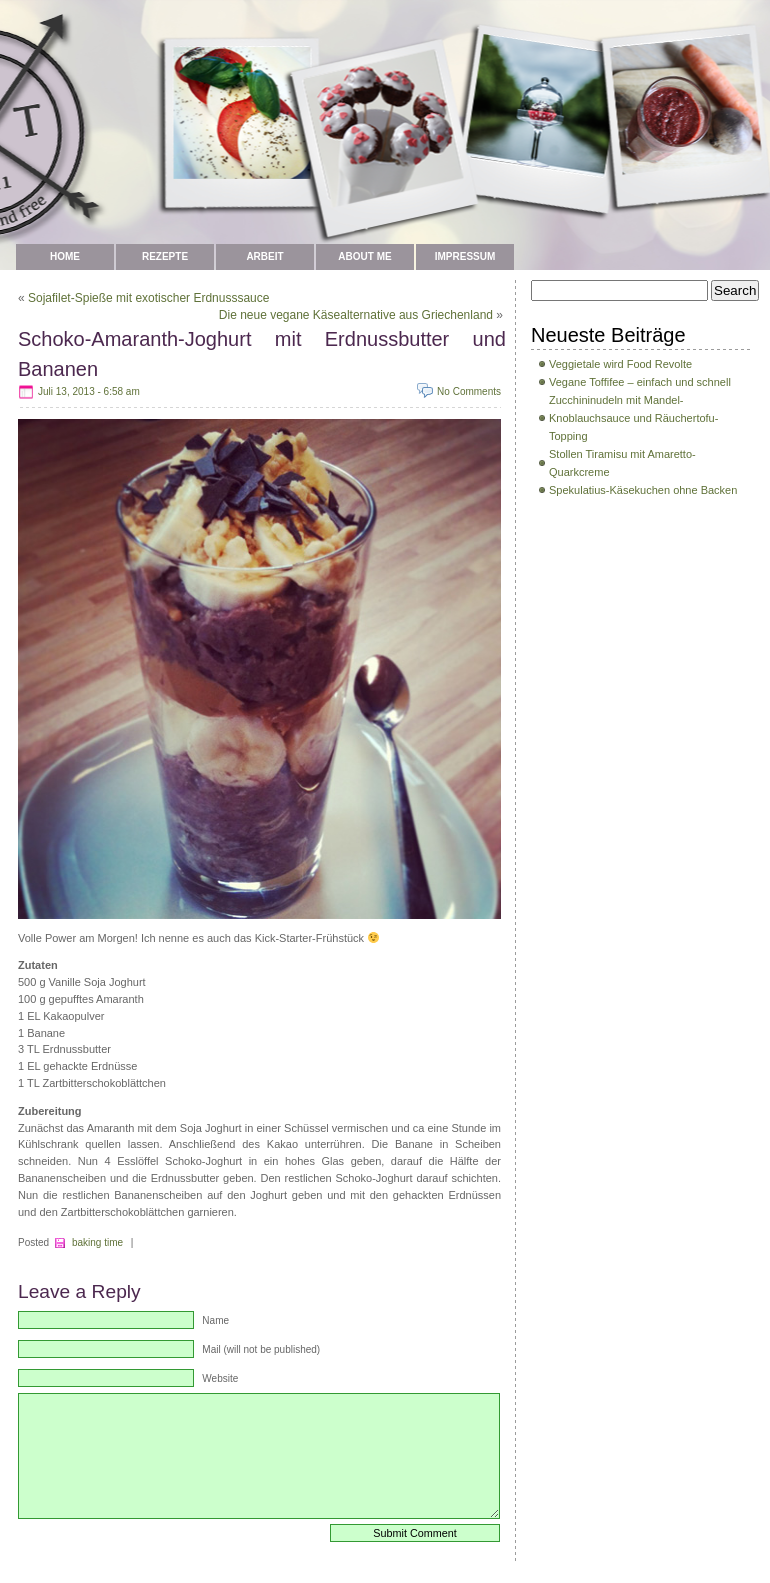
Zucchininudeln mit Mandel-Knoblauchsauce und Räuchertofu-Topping (633, 418)
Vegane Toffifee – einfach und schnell (640, 382)
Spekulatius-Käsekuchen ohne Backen (643, 490)
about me (364, 256)
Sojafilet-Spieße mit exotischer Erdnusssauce (148, 298)
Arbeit (264, 256)
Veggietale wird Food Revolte (620, 364)
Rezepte (165, 256)
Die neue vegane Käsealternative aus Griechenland (356, 315)
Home (65, 256)
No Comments (469, 391)
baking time (97, 1242)
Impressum (465, 256)
